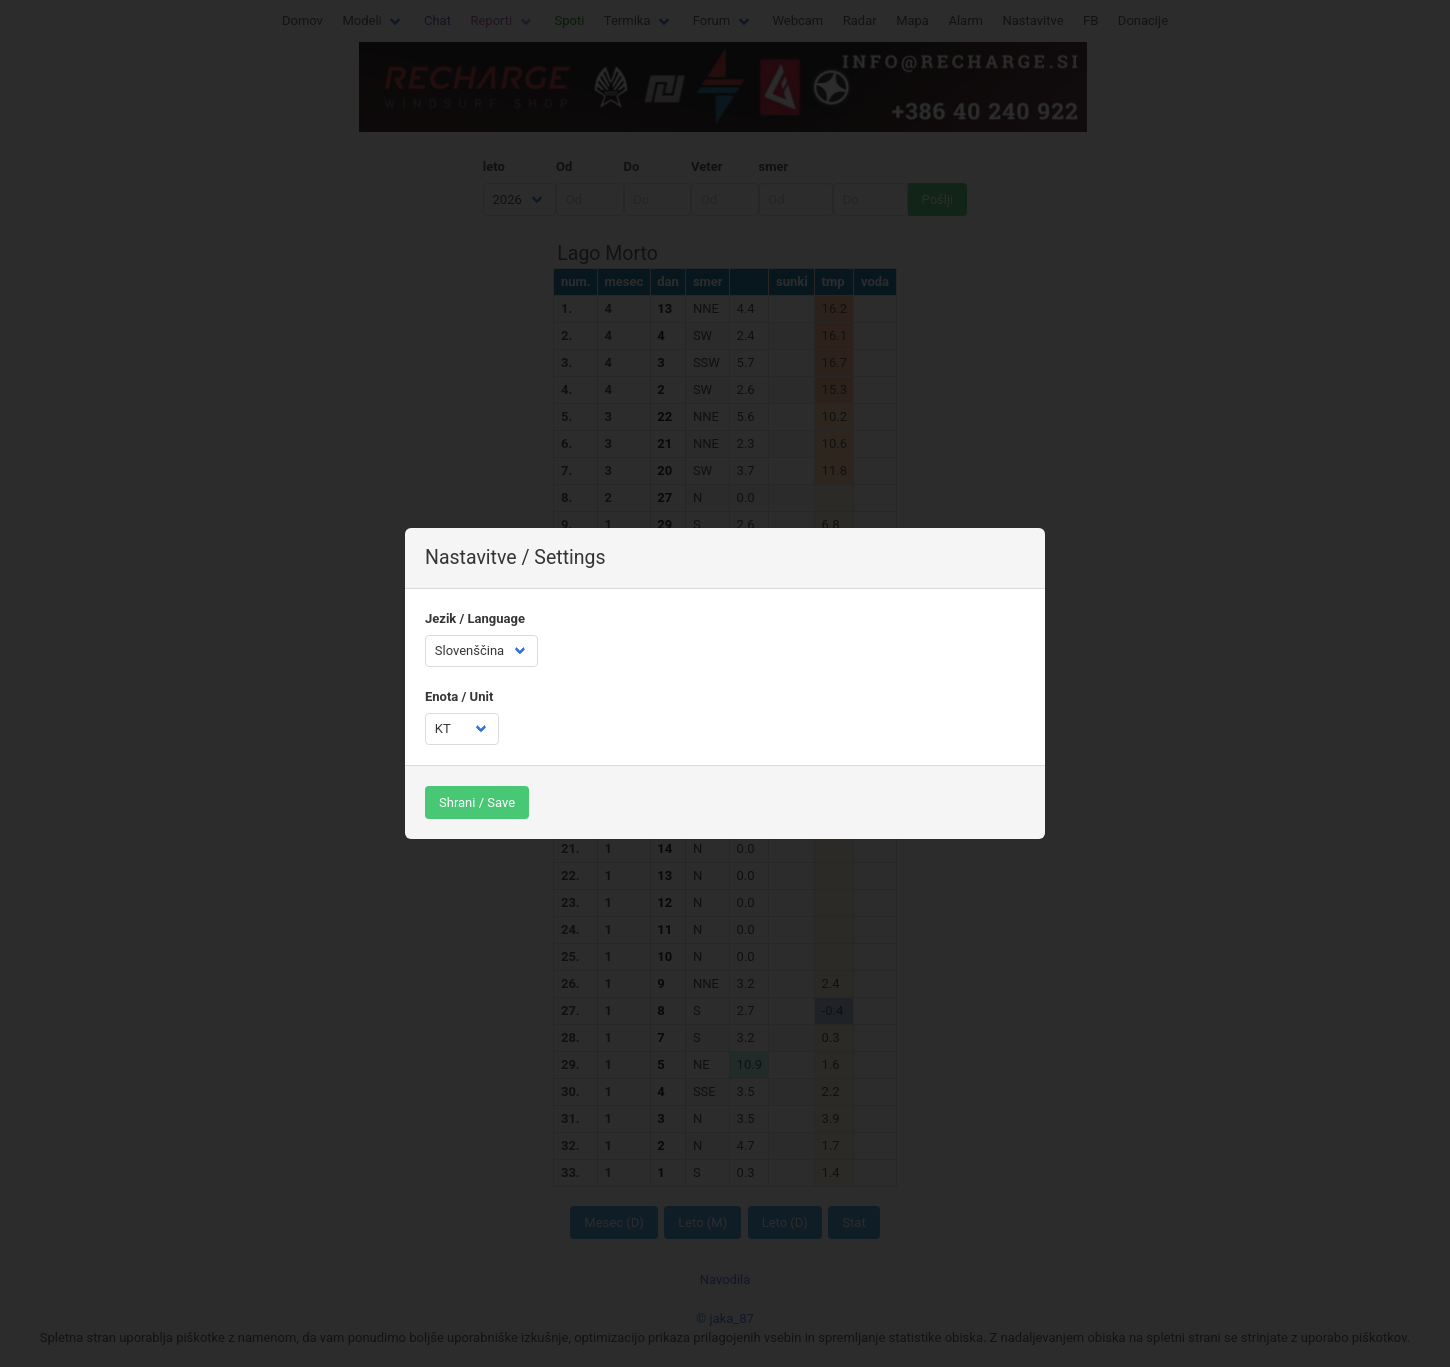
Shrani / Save (477, 802)
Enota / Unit (459, 696)
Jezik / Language (475, 618)
